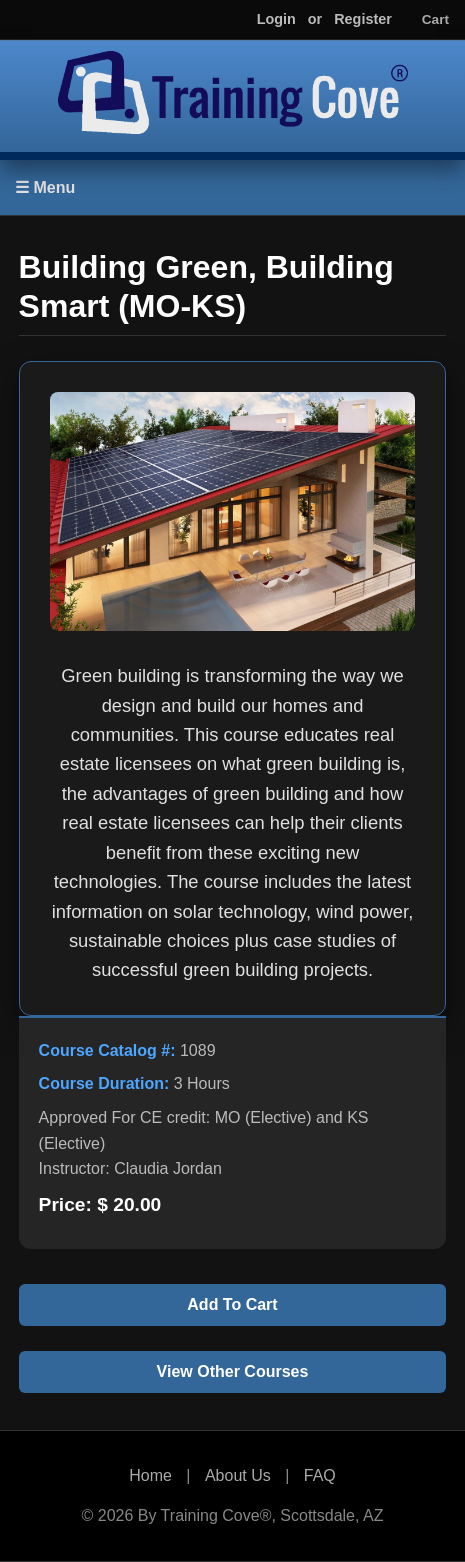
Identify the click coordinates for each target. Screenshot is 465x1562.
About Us (238, 1475)
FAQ (320, 1475)
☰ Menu (45, 187)
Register (363, 19)
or (315, 19)
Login (276, 19)
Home (150, 1475)
